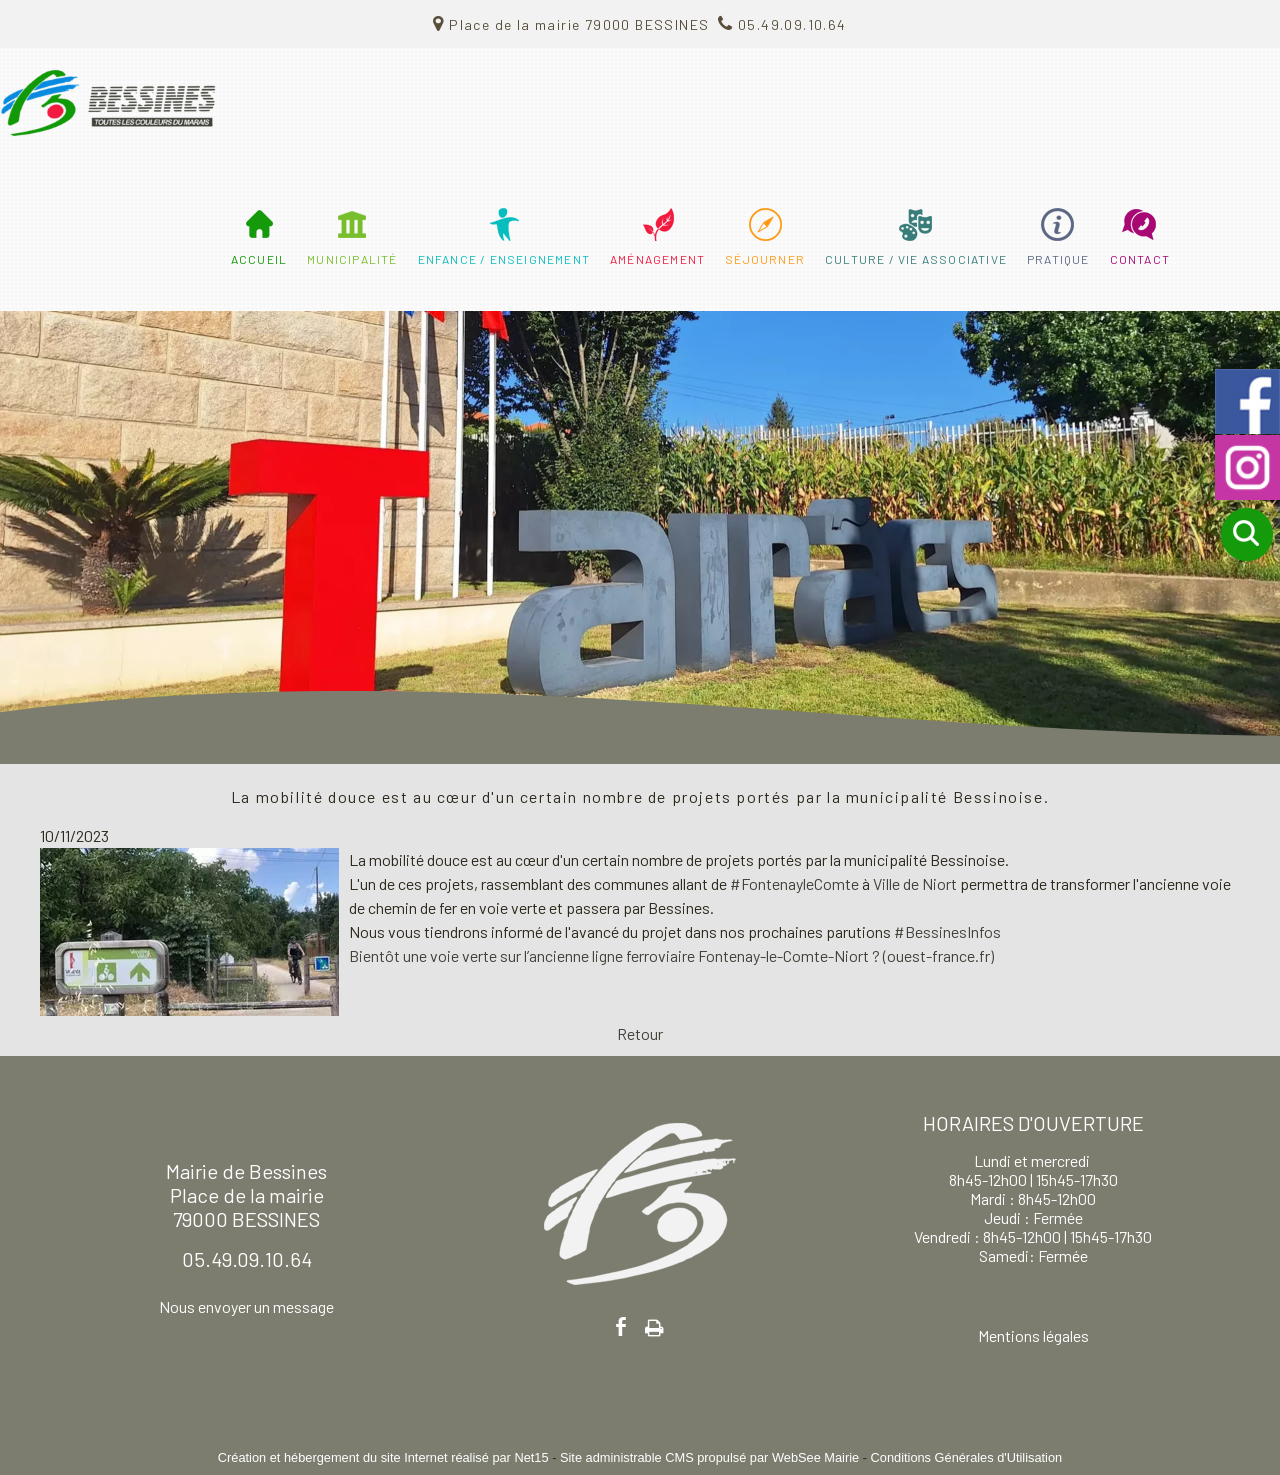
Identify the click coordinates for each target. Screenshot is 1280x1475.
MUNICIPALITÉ (352, 259)
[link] (915, 883)
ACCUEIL (259, 259)
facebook (621, 1326)
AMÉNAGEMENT (657, 259)
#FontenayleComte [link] (794, 883)
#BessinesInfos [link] (947, 931)
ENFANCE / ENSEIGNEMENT (504, 259)
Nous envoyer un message (246, 1306)
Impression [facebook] (654, 1324)
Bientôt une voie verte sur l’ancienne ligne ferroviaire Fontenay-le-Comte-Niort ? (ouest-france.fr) (671, 955)
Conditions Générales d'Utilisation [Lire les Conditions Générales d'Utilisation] (967, 1457)
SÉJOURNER (765, 259)
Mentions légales (1033, 1335)
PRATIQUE (1058, 259)
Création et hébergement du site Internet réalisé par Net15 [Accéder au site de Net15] (383, 1457)
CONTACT (1140, 259)
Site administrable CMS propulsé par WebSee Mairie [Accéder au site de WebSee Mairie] (709, 1457)
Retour (640, 1033)
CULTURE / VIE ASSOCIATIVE (916, 259)
